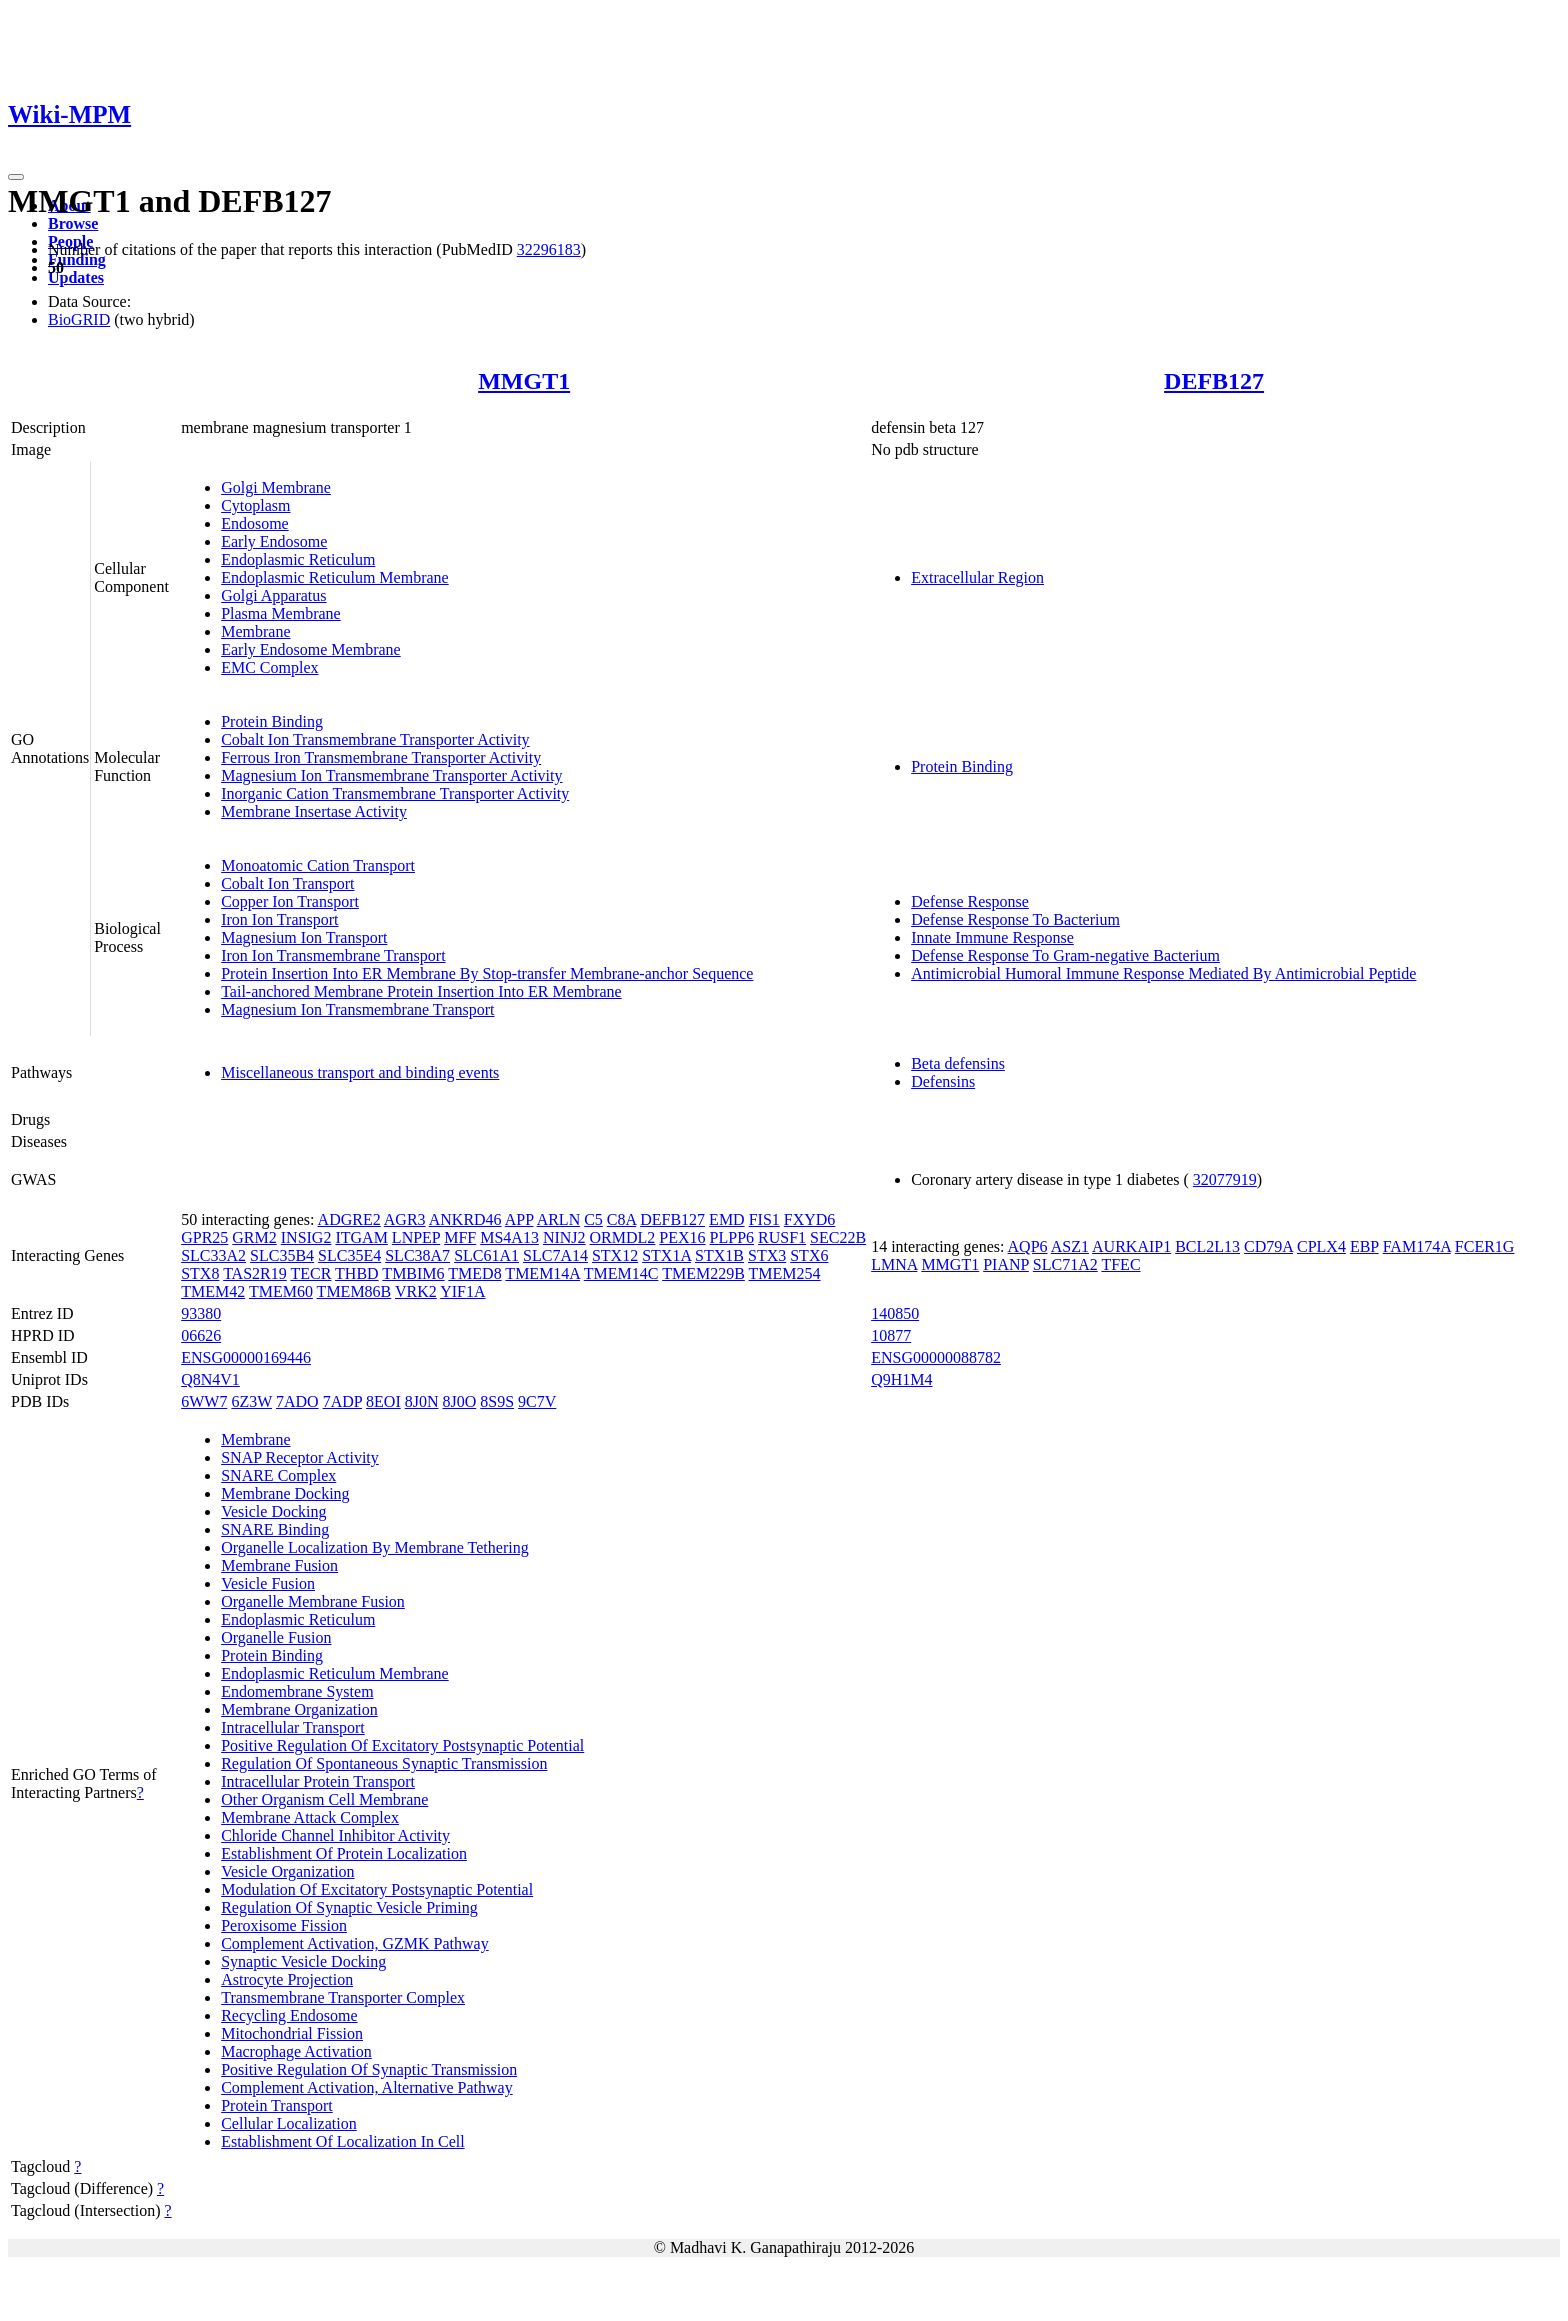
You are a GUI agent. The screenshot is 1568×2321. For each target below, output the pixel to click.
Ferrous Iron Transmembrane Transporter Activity (381, 757)
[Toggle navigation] (16, 177)
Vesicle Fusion (268, 1583)
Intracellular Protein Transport (318, 1781)
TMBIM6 (413, 1273)
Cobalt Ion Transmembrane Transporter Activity (375, 739)
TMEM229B (703, 1273)
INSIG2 (306, 1237)
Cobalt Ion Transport (287, 883)
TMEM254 (785, 1273)
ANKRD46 (465, 1219)
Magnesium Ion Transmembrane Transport (357, 1009)
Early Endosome (274, 541)
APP (519, 1219)
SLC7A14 (555, 1255)
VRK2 (416, 1291)
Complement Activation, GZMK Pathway (355, 1943)
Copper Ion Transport (290, 901)
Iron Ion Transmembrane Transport (333, 955)
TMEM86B (354, 1291)
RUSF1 (782, 1237)
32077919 (1225, 1179)
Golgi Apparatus (273, 595)
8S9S (497, 1401)
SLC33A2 (213, 1255)
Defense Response (970, 901)
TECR (310, 1273)
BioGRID (79, 319)
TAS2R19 (255, 1273)
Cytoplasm (255, 505)
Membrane (255, 631)
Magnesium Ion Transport (304, 937)
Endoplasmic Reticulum (298, 559)
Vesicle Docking (273, 1511)
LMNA (894, 1264)
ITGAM (361, 1237)
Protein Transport (277, 2105)
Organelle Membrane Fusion (313, 1601)
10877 (891, 1335)
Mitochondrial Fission (292, 2033)
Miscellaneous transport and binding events (360, 1072)
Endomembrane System (297, 1691)
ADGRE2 (349, 1219)
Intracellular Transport (293, 1727)
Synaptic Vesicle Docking (303, 1961)
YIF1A (462, 1291)
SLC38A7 (417, 1255)
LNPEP (416, 1237)
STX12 (615, 1255)
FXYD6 (810, 1219)
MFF (460, 1237)
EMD (727, 1219)
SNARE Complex (278, 1475)
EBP (1364, 1246)
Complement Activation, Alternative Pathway (367, 2087)
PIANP (1006, 1264)
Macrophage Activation (296, 2051)
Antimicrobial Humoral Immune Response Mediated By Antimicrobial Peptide (1163, 973)
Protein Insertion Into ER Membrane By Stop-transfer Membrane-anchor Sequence (487, 973)
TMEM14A (542, 1273)
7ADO (297, 1401)
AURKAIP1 (1131, 1246)
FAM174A (1417, 1246)
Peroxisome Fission (284, 1925)
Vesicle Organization (287, 1871)
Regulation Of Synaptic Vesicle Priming (349, 1907)
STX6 (809, 1255)
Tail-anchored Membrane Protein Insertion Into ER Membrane (421, 991)
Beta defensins (958, 1063)
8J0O (460, 1401)
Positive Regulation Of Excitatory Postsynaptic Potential (402, 1745)
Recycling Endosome (289, 2015)
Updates (76, 277)
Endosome (255, 523)
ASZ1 (1070, 1246)
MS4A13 (509, 1237)
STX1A (666, 1255)
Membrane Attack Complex (310, 1817)
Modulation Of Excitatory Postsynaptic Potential (377, 1889)
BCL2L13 (1207, 1246)
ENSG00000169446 (246, 1357)
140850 (895, 1313)
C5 (593, 1219)
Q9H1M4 (901, 1379)
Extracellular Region (977, 577)
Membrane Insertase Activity (314, 811)
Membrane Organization (299, 1709)
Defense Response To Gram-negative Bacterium (1065, 955)
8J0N (422, 1401)
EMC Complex (269, 667)
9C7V (537, 1401)
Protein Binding (272, 721)
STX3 (767, 1255)
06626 (201, 1335)
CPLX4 (1321, 1246)
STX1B (719, 1255)
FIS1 (764, 1219)
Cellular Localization (289, 2123)
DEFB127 (1214, 381)
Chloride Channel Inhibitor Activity (335, 1835)
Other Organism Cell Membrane (324, 1799)
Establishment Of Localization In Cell (343, 2141)
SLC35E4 (349, 1255)
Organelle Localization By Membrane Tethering (375, 1547)
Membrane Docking (285, 1493)
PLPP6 (732, 1237)
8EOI (383, 1401)
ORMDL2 (623, 1237)
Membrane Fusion (279, 1565)
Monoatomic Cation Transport (318, 865)
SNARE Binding (275, 1529)
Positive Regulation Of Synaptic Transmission (369, 2069)
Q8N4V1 (210, 1379)
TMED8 (474, 1273)
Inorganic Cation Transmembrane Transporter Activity (395, 793)
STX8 (200, 1273)
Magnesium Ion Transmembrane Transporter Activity (391, 775)
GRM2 (254, 1237)
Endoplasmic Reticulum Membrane (335, 577)
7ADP (342, 1401)
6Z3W (251, 1401)
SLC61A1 (486, 1255)
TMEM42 (213, 1291)
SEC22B (838, 1237)
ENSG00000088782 (936, 1357)
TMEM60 (281, 1291)
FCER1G (1485, 1246)
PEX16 (682, 1237)
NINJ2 (564, 1237)
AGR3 (405, 1219)
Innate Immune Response (992, 937)
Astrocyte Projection (287, 1979)
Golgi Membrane (276, 487)
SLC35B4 (282, 1255)
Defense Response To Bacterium (1015, 919)
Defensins (943, 1081)
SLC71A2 (1065, 1264)
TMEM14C (621, 1273)
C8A (621, 1219)
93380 (201, 1313)
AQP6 (1028, 1246)
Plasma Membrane (281, 613)
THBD (357, 1273)
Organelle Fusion (276, 1637)
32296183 (549, 249)
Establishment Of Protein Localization (344, 1853)
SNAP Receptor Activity (300, 1457)
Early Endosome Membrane (311, 649)
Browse (73, 223)
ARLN (559, 1219)
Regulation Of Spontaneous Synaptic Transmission (384, 1763)
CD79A (1268, 1246)
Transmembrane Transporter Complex (343, 1997)
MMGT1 (524, 381)
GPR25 (204, 1237)
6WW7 (204, 1401)
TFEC (1120, 1264)
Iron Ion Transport (279, 919)
